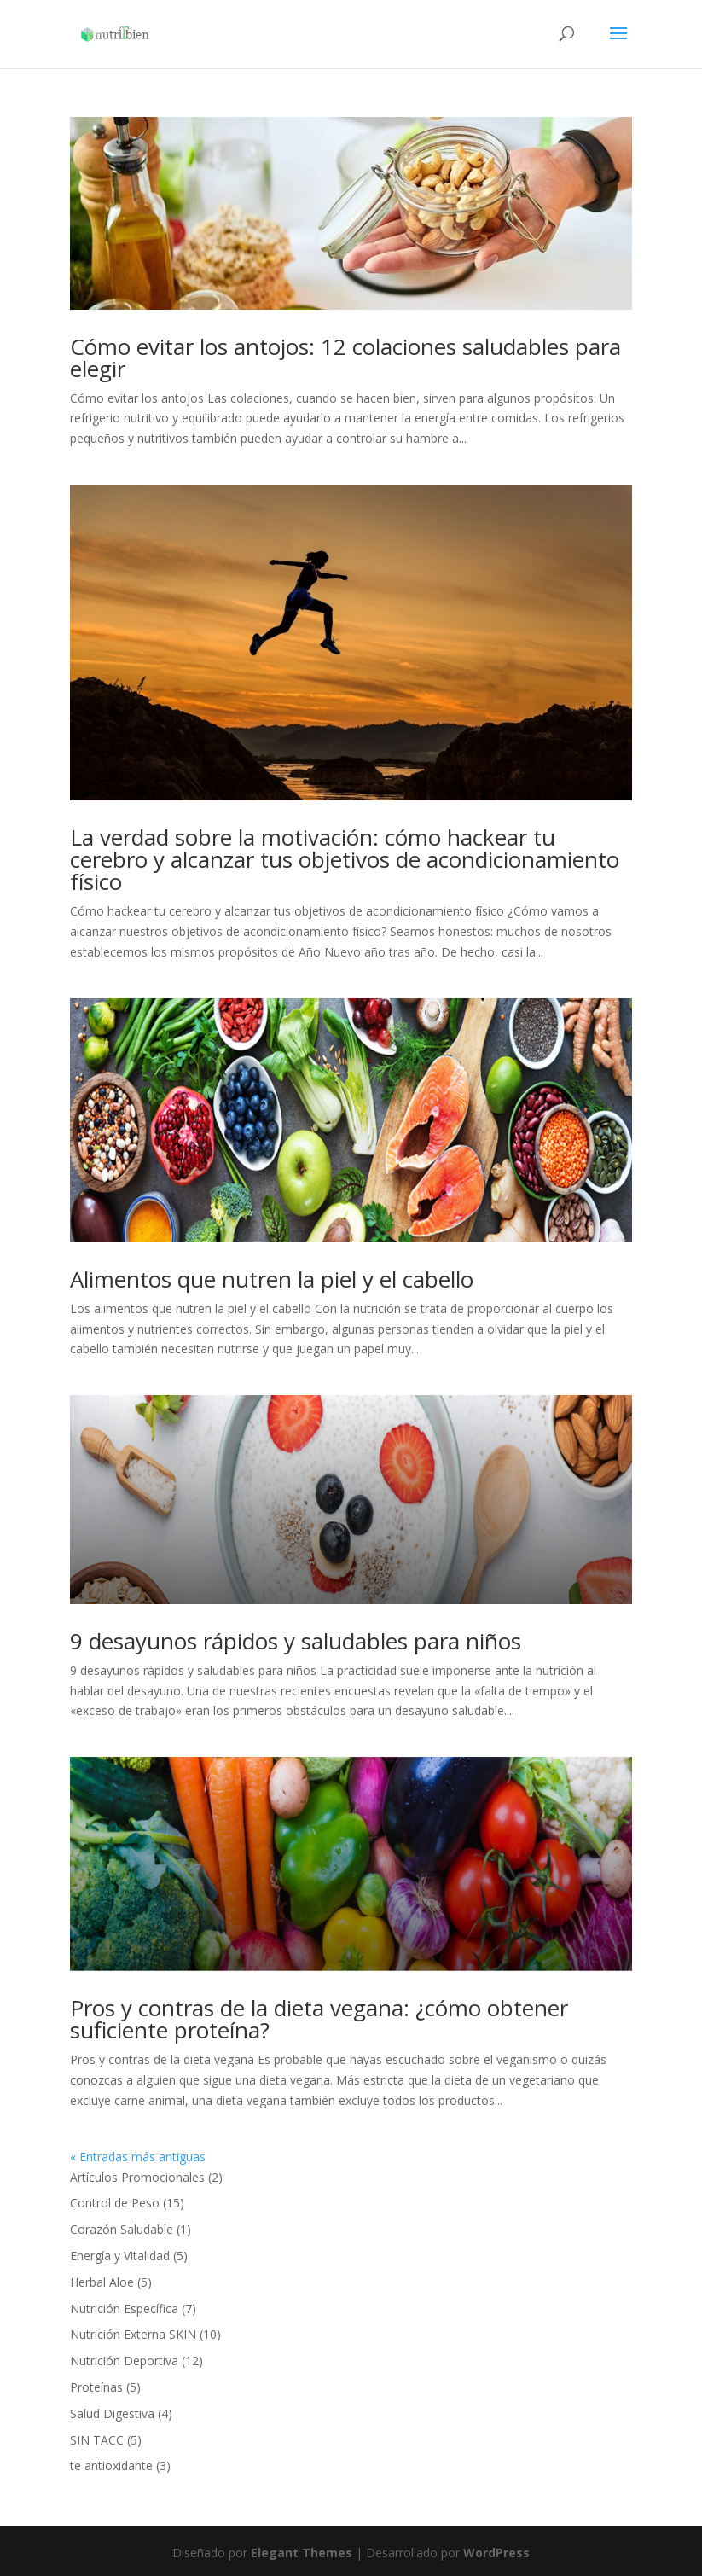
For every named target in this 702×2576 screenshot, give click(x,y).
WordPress (496, 2552)
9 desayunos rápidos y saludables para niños (295, 1640)
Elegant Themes (301, 2552)
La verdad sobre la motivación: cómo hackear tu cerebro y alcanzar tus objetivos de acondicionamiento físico (344, 859)
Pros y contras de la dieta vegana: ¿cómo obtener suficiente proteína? (319, 2018)
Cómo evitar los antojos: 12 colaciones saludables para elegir (345, 357)
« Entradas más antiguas (138, 2157)
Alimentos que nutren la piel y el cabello (271, 1279)
